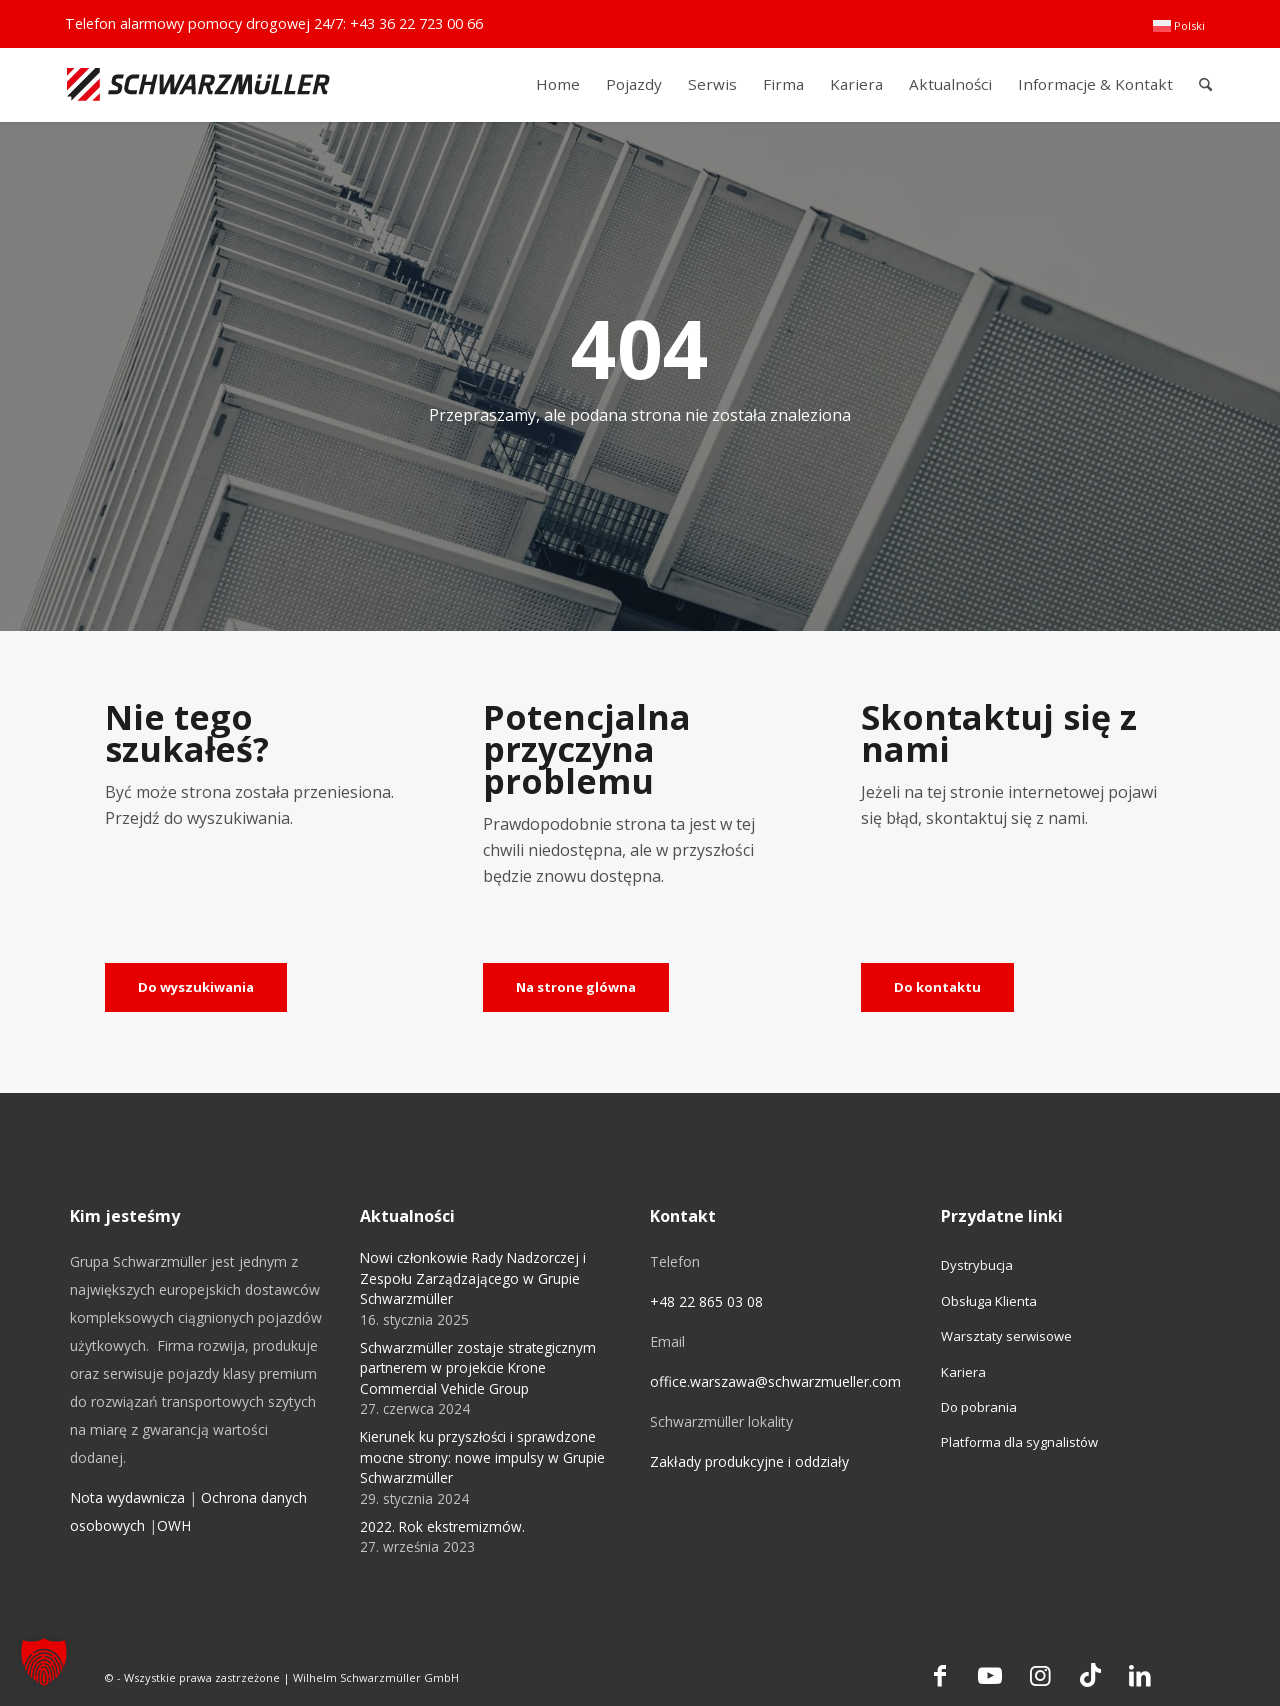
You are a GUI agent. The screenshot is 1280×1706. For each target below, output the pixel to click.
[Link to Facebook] (940, 1675)
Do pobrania (979, 1407)
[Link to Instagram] (1040, 1675)
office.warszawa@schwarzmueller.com (775, 1381)
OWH (174, 1525)
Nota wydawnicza (127, 1497)
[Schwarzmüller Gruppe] (198, 84)
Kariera (963, 1372)
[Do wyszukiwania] (196, 988)
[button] (44, 1662)
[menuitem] (1179, 26)
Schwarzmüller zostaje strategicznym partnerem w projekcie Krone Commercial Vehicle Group (478, 1368)
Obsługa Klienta (989, 1301)
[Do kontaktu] (937, 988)
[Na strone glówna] (576, 988)
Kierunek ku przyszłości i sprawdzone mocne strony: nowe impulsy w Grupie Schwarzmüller (482, 1457)
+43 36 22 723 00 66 (416, 23)
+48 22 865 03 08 (706, 1301)
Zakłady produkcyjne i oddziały (749, 1461)
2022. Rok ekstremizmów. (442, 1526)
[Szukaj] (1205, 84)
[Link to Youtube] (990, 1675)
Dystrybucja (977, 1265)
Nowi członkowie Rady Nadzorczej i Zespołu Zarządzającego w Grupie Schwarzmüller (473, 1278)
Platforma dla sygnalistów (1019, 1442)
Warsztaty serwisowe (1006, 1336)
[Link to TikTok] (1090, 1675)
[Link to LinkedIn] (1140, 1675)
